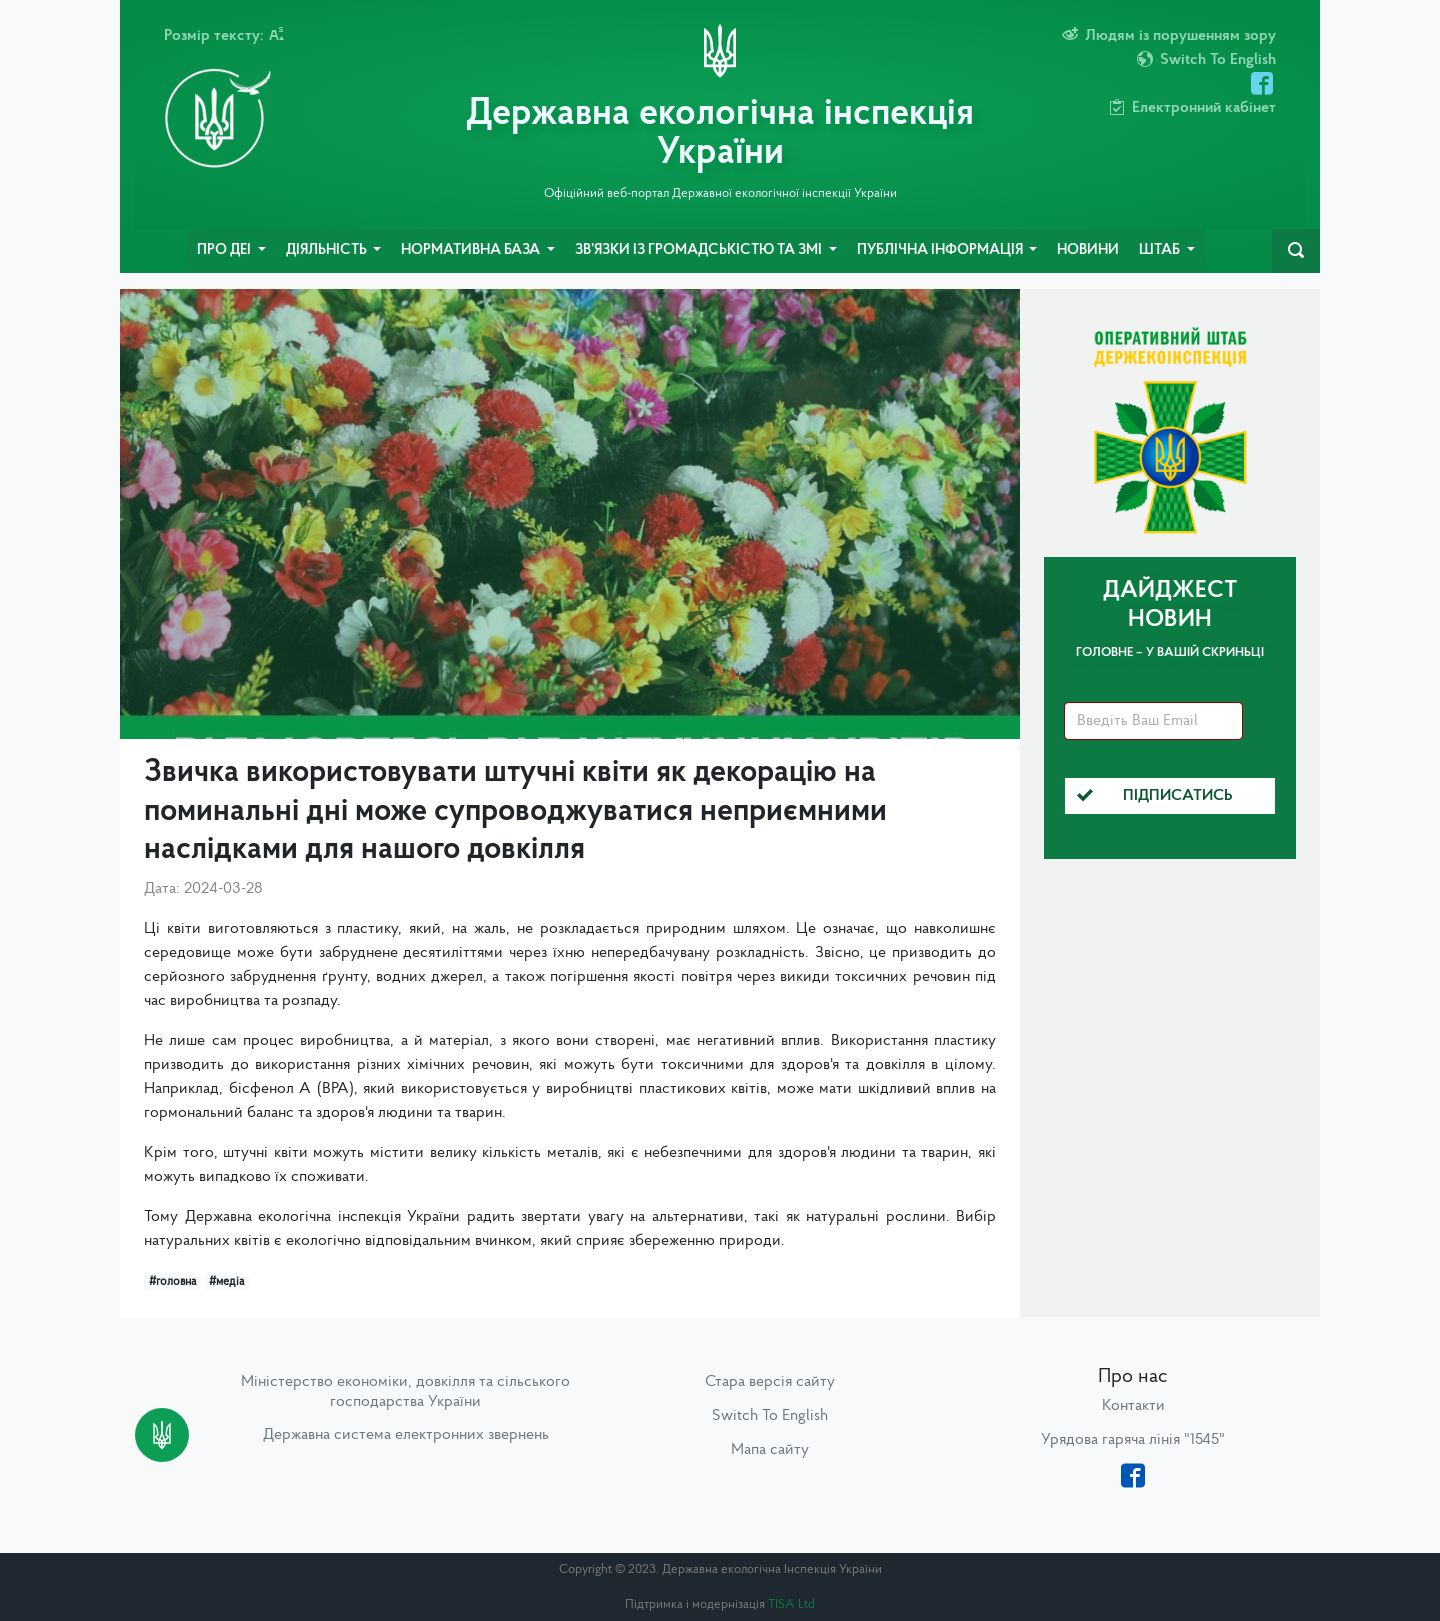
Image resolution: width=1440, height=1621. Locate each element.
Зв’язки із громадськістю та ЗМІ (700, 250)
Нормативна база (472, 250)
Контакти (1133, 1406)
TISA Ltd (791, 1604)
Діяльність (328, 250)
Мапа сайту (770, 1450)
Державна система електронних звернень (406, 1435)
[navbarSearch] (1296, 251)
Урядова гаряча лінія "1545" (1133, 1440)
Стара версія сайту (770, 1382)
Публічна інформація (941, 250)
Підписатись (1155, 796)
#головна (172, 1282)
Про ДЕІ (225, 250)
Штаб (1161, 250)
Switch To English (770, 1416)
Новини (1088, 250)
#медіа (226, 1282)
